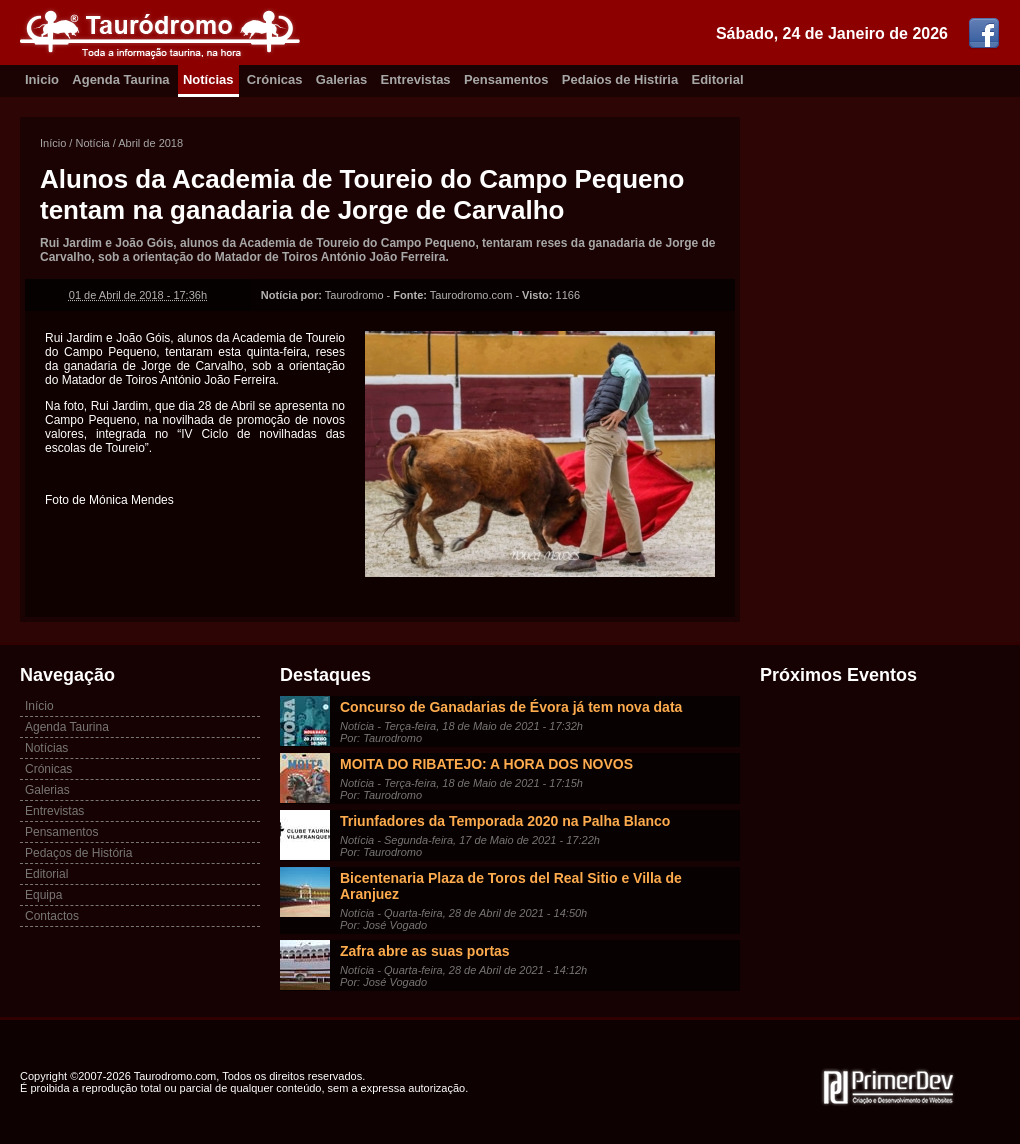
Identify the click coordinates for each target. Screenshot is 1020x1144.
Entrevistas (416, 79)
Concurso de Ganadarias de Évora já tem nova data (511, 707)
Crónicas (275, 79)
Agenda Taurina (120, 79)
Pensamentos (506, 79)
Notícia (92, 143)
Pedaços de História (78, 853)
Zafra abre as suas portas (425, 951)
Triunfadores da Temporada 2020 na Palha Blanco (505, 821)
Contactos (52, 916)
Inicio (42, 79)
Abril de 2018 (150, 143)
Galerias (341, 79)
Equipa (43, 895)
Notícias (208, 79)
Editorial (718, 79)
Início (53, 143)
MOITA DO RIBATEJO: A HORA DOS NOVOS (486, 764)
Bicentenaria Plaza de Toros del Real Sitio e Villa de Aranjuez (511, 886)
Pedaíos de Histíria (620, 79)
